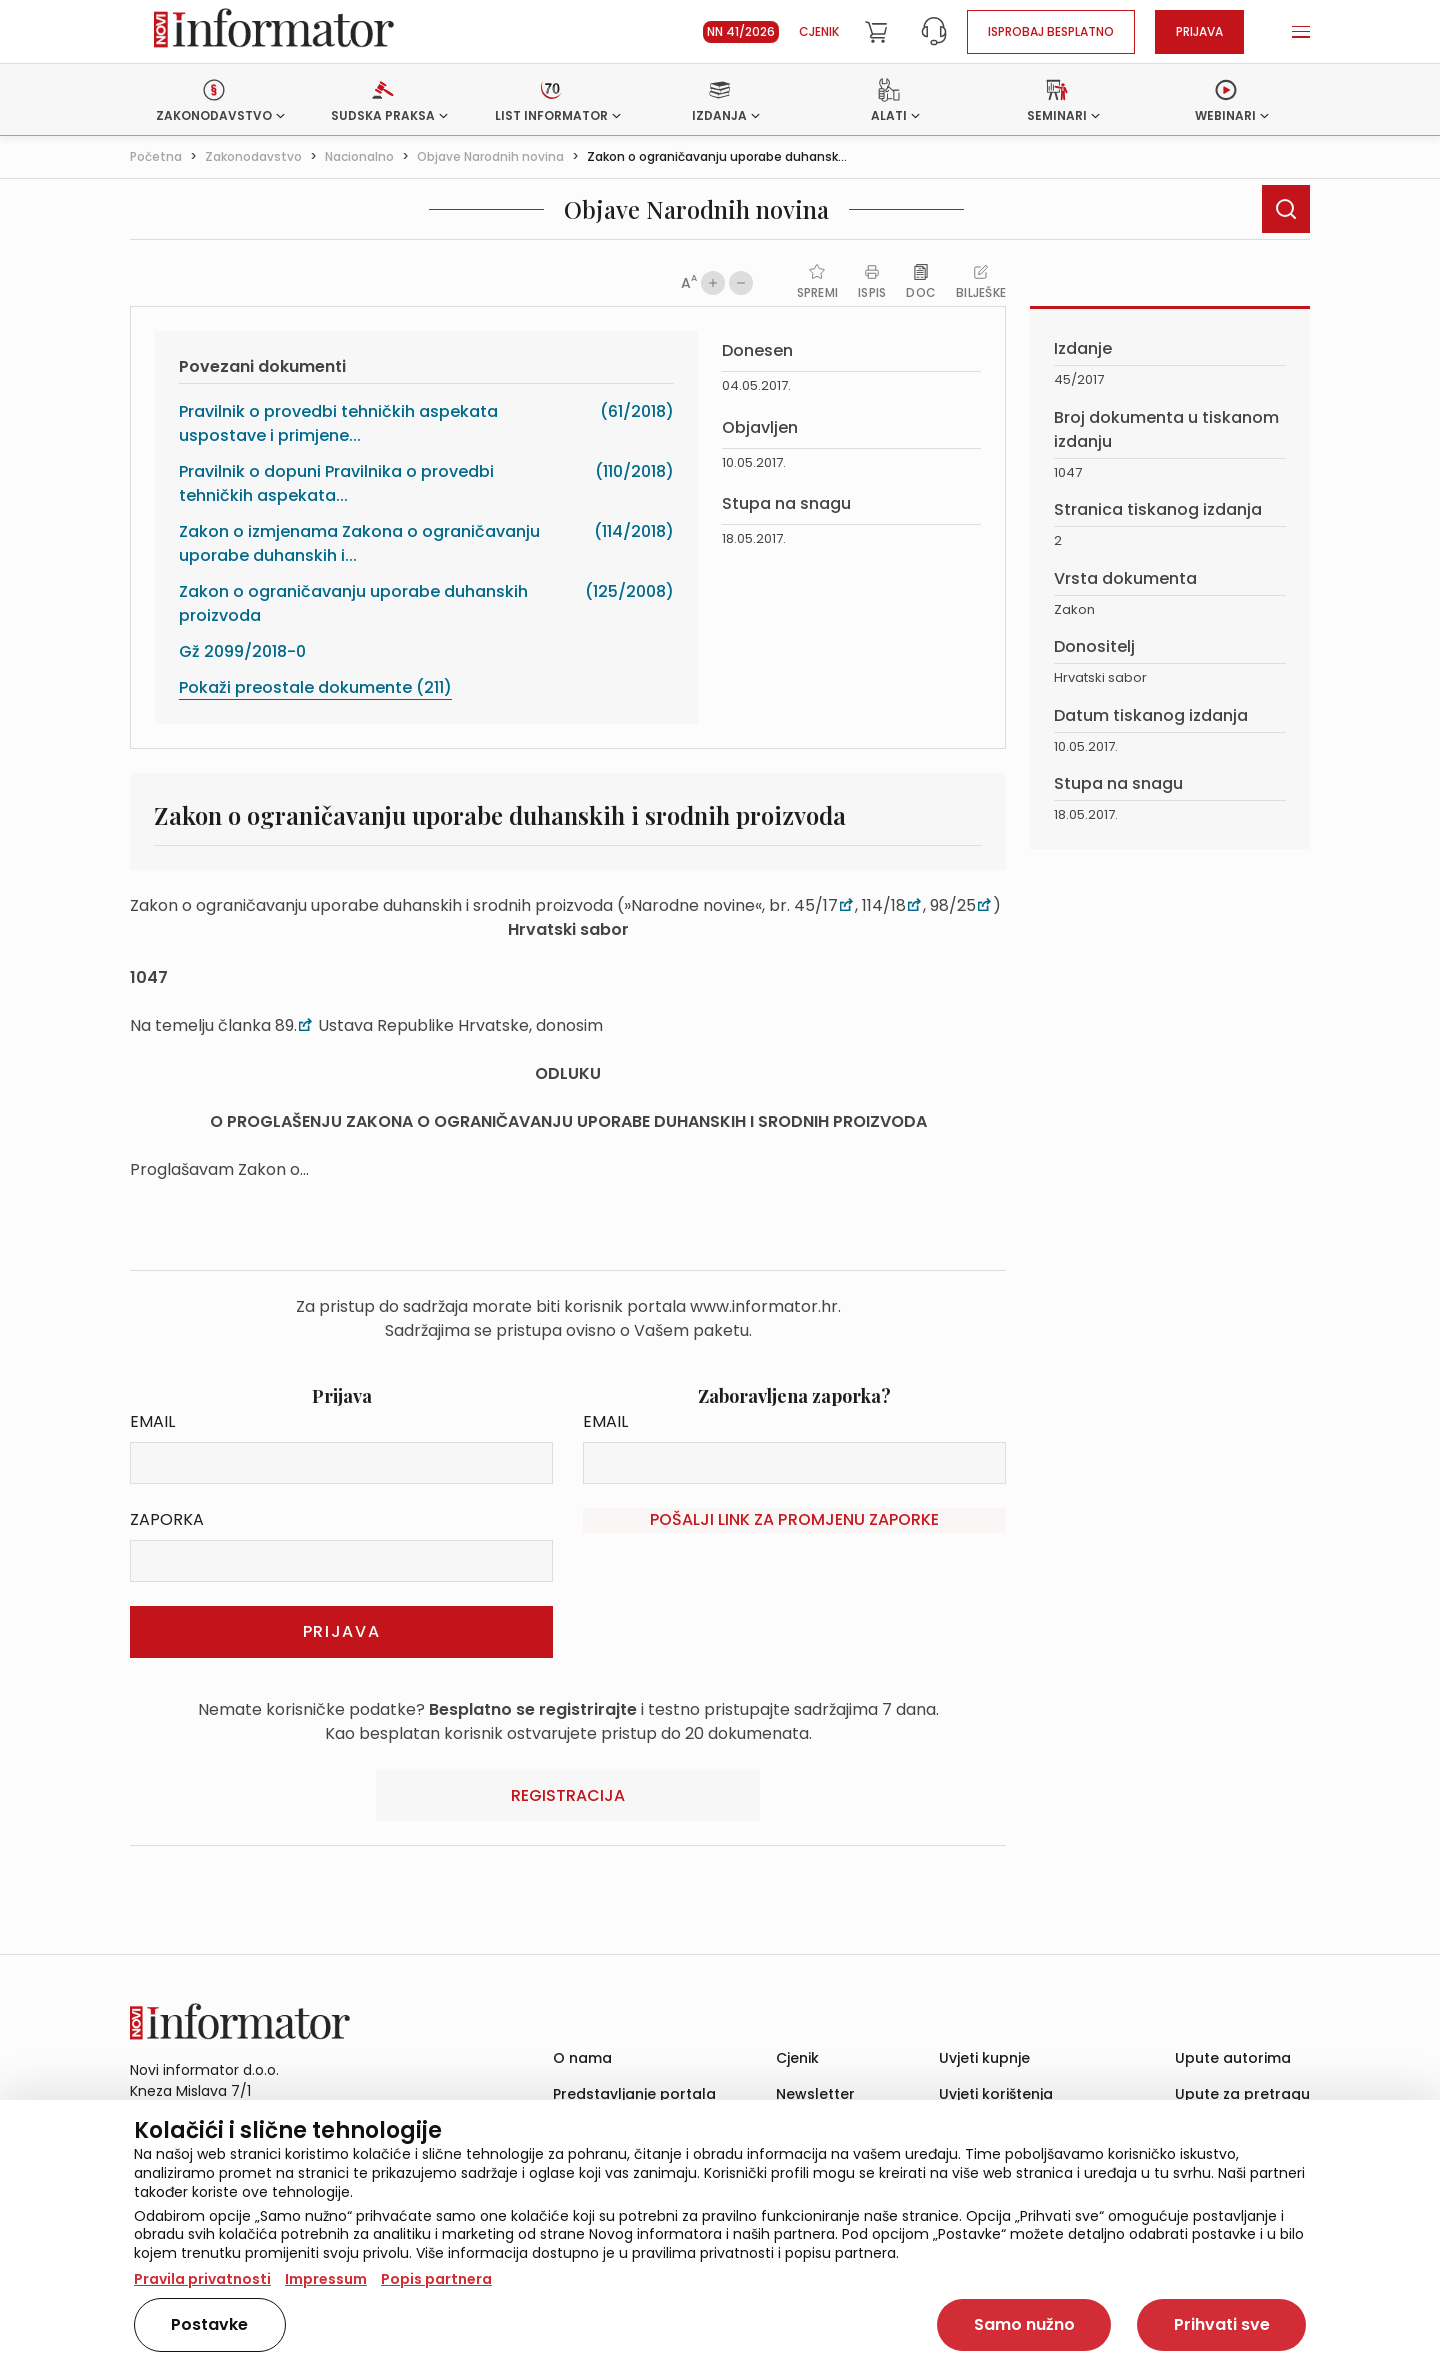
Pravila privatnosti (202, 2279)
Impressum (326, 2279)
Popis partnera (436, 2279)
